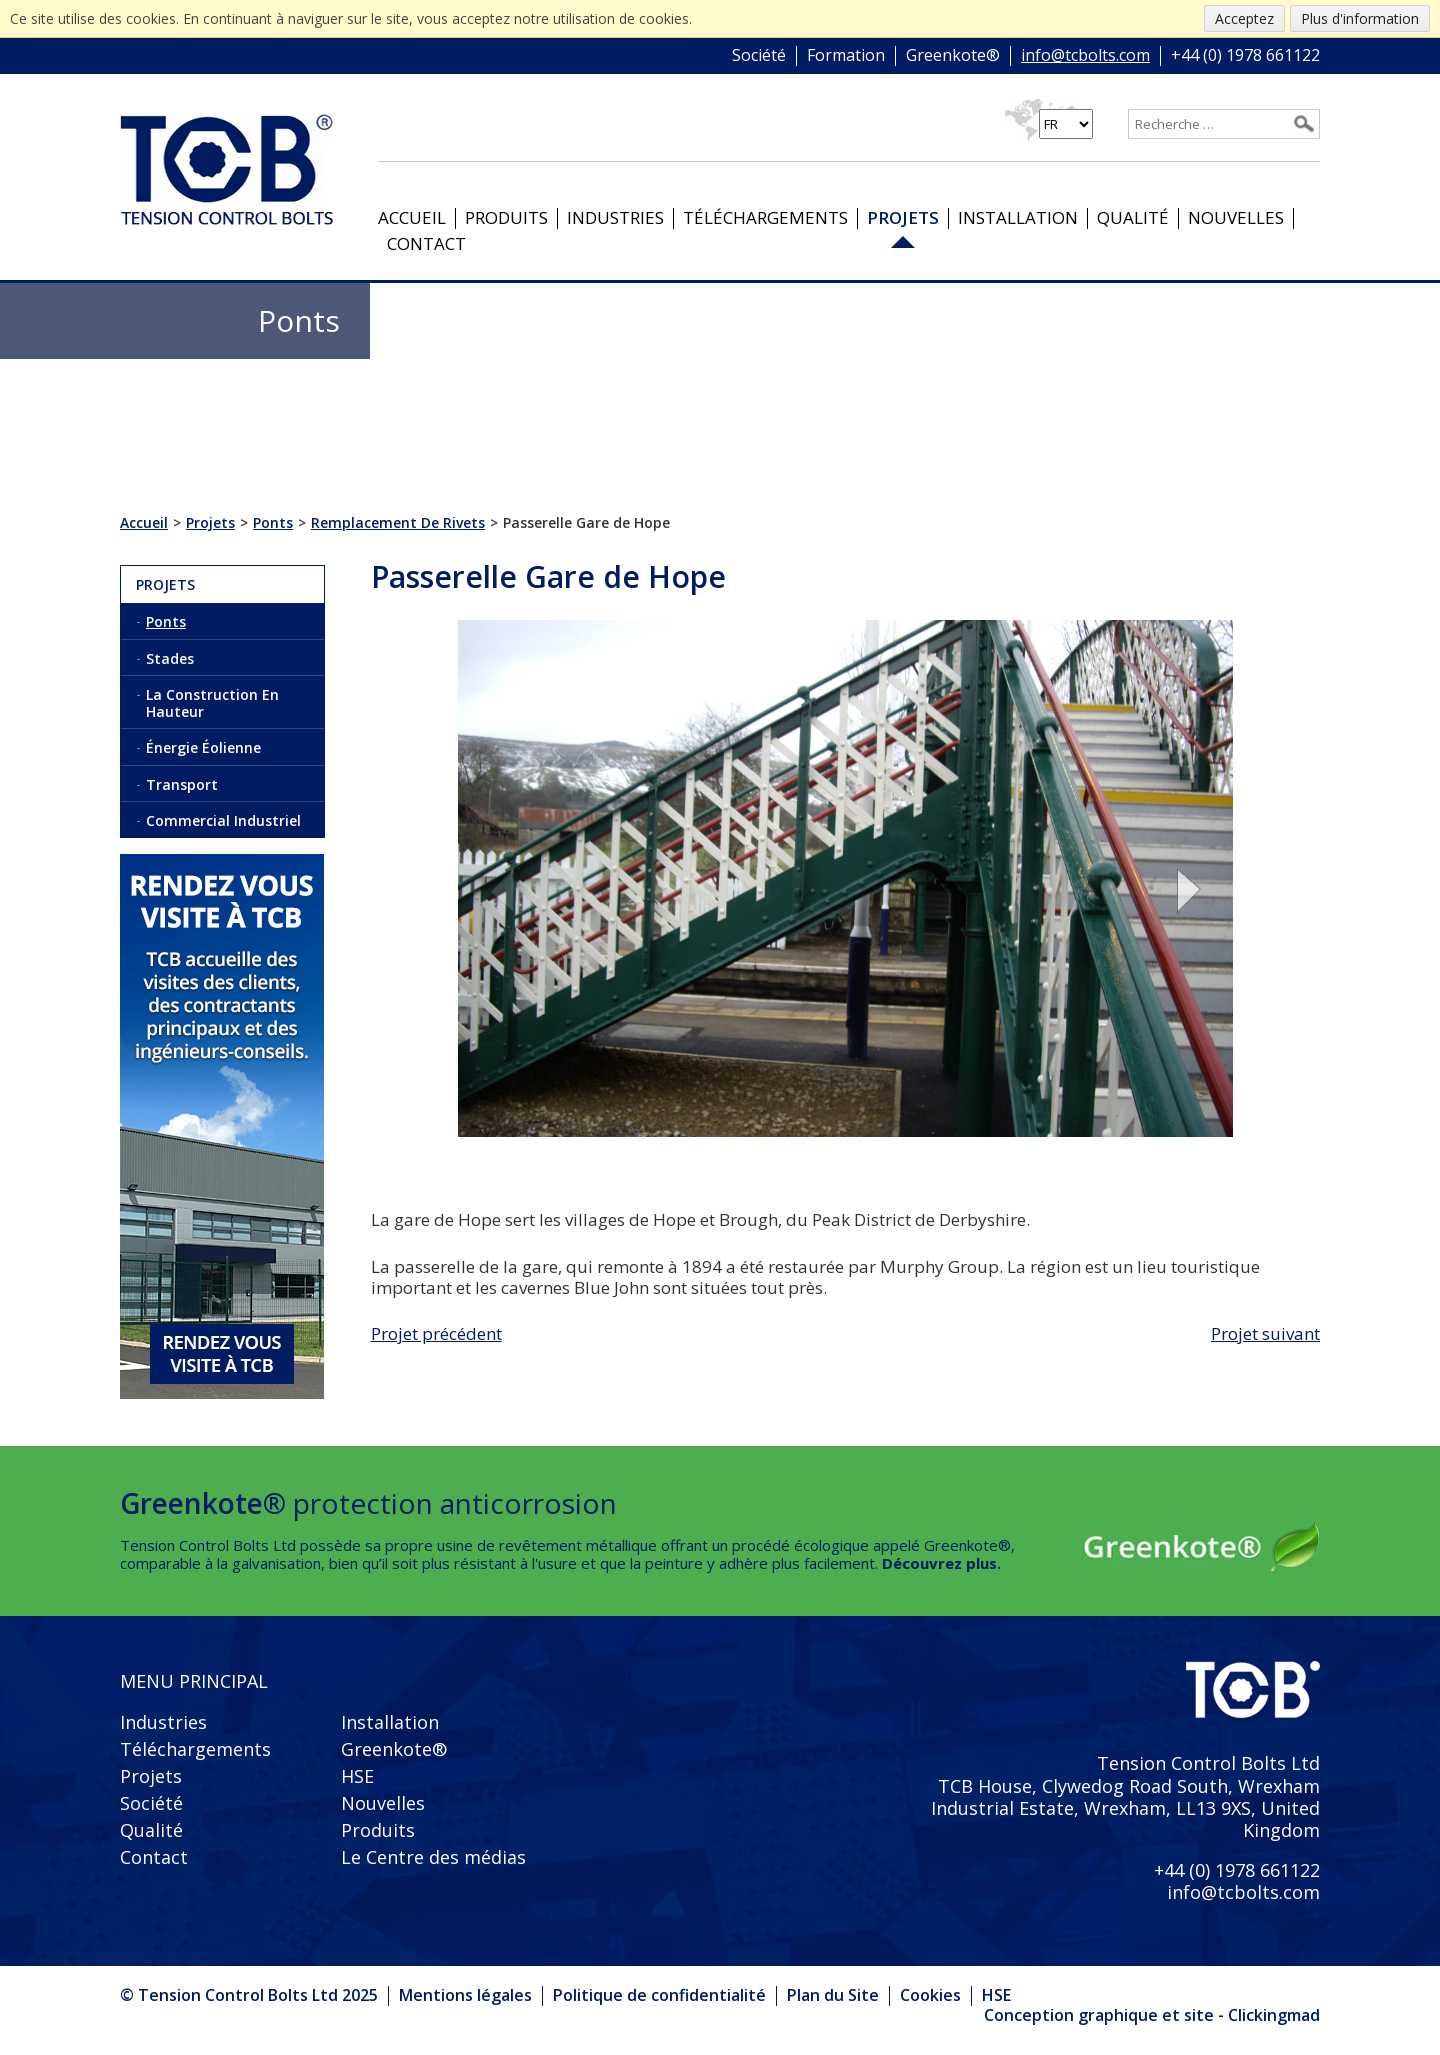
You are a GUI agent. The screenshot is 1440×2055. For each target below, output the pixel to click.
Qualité (1133, 217)
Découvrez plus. (941, 1563)
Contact (426, 243)
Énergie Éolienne (203, 747)
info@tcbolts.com (1085, 56)
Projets (903, 217)
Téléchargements (765, 217)
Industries (615, 217)
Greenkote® (953, 56)
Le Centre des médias (433, 1857)
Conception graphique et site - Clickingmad (1152, 2016)
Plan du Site (833, 1995)
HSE (357, 1776)
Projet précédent (436, 1333)
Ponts (166, 621)
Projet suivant (1265, 1333)
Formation (846, 56)
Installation (1018, 217)
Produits (506, 217)
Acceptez (1244, 18)
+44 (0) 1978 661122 (1245, 56)
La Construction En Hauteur (212, 703)
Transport (182, 784)
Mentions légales (465, 1995)
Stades (170, 658)
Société (759, 56)
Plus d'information (1360, 18)
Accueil (412, 217)
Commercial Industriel (223, 820)
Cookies (930, 1995)
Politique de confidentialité (659, 1995)
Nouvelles (1236, 217)
